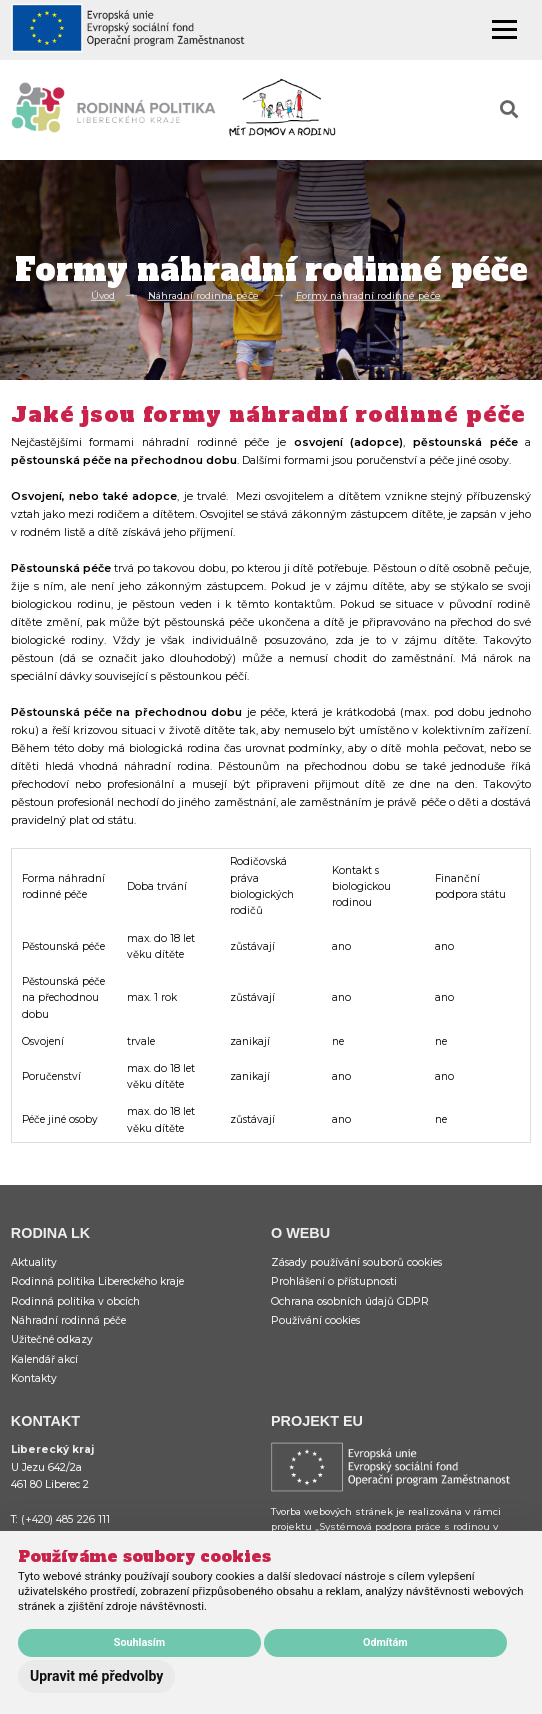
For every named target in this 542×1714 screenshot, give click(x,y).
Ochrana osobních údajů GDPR (350, 1301)
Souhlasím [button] (139, 1642)
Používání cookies (315, 1320)
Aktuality (34, 1262)
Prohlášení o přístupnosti (334, 1281)
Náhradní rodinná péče (203, 295)
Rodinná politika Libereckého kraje (97, 1281)
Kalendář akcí (44, 1359)
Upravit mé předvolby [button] (96, 1676)
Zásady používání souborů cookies (356, 1262)
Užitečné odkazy (52, 1339)
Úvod (103, 295)
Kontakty (34, 1378)
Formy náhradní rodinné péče (368, 295)
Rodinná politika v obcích (75, 1301)
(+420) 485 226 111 (65, 1519)
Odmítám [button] (385, 1642)
